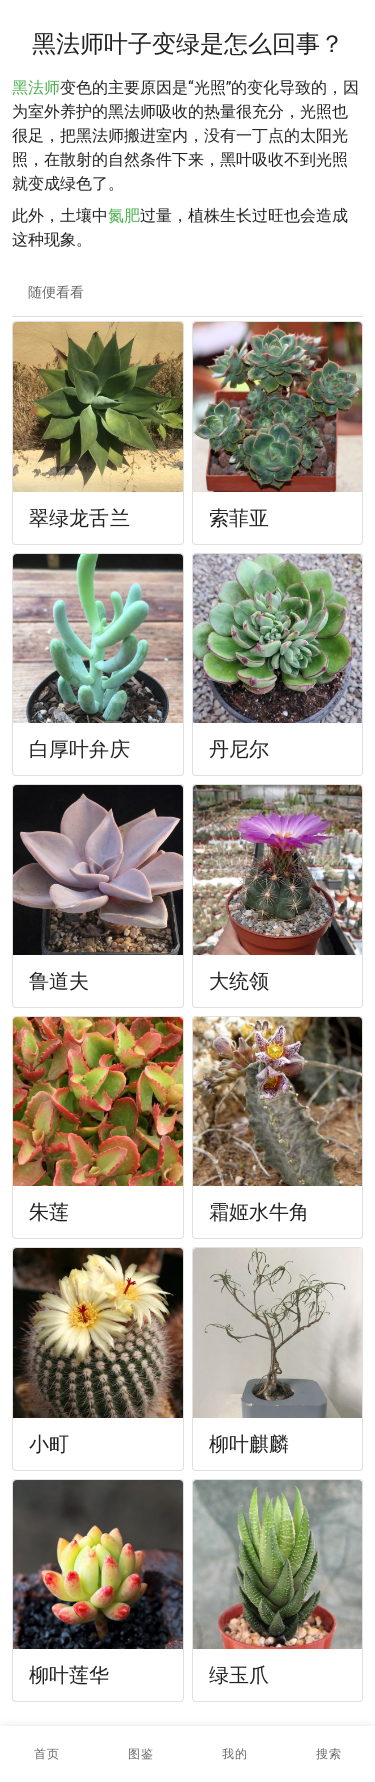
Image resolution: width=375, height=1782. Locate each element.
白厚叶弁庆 (79, 749)
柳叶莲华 (69, 1675)
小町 (49, 1444)
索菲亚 (239, 518)
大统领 (239, 981)
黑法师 (36, 87)
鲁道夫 (59, 981)
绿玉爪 (239, 1675)
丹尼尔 (239, 749)
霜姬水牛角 (259, 1212)
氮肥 (124, 215)
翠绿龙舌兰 (79, 518)
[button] (141, 1754)
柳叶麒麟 (249, 1444)
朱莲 (49, 1212)
